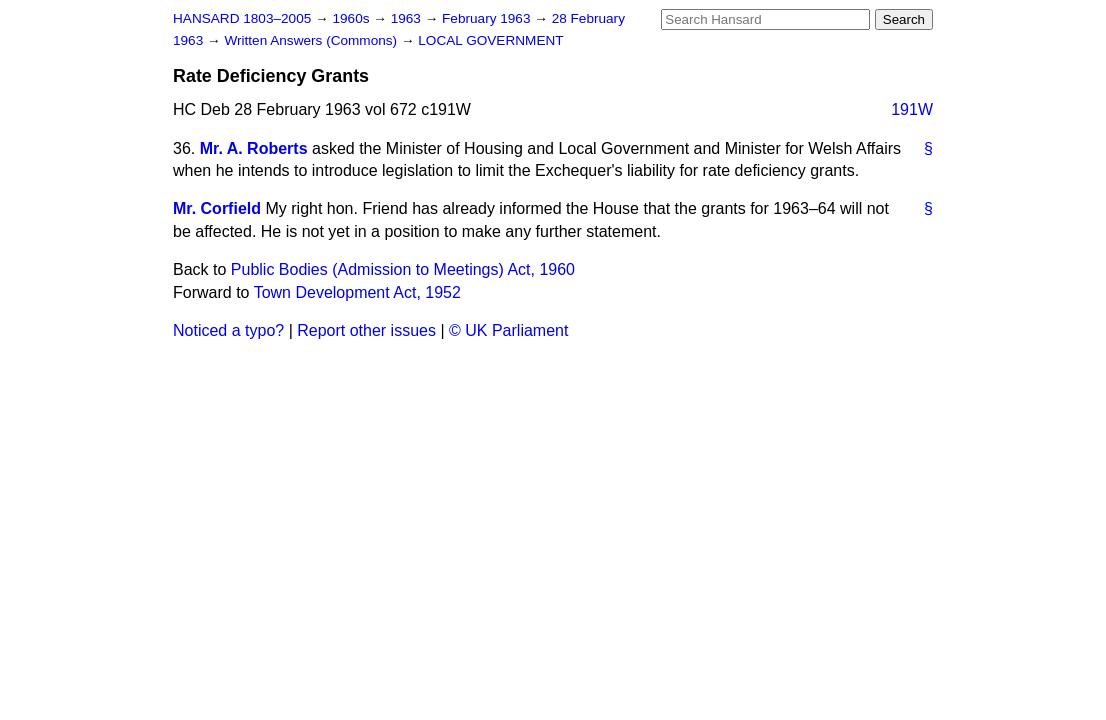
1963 (408, 18)
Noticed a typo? (228, 330)
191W (912, 109)
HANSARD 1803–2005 (242, 18)
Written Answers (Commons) (312, 40)
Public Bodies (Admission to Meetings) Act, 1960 (403, 269)
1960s (352, 18)
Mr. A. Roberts (254, 148)
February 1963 (488, 18)
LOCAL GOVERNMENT (490, 40)
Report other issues (366, 330)
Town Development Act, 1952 (357, 292)
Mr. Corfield (217, 208)
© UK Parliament (508, 330)
